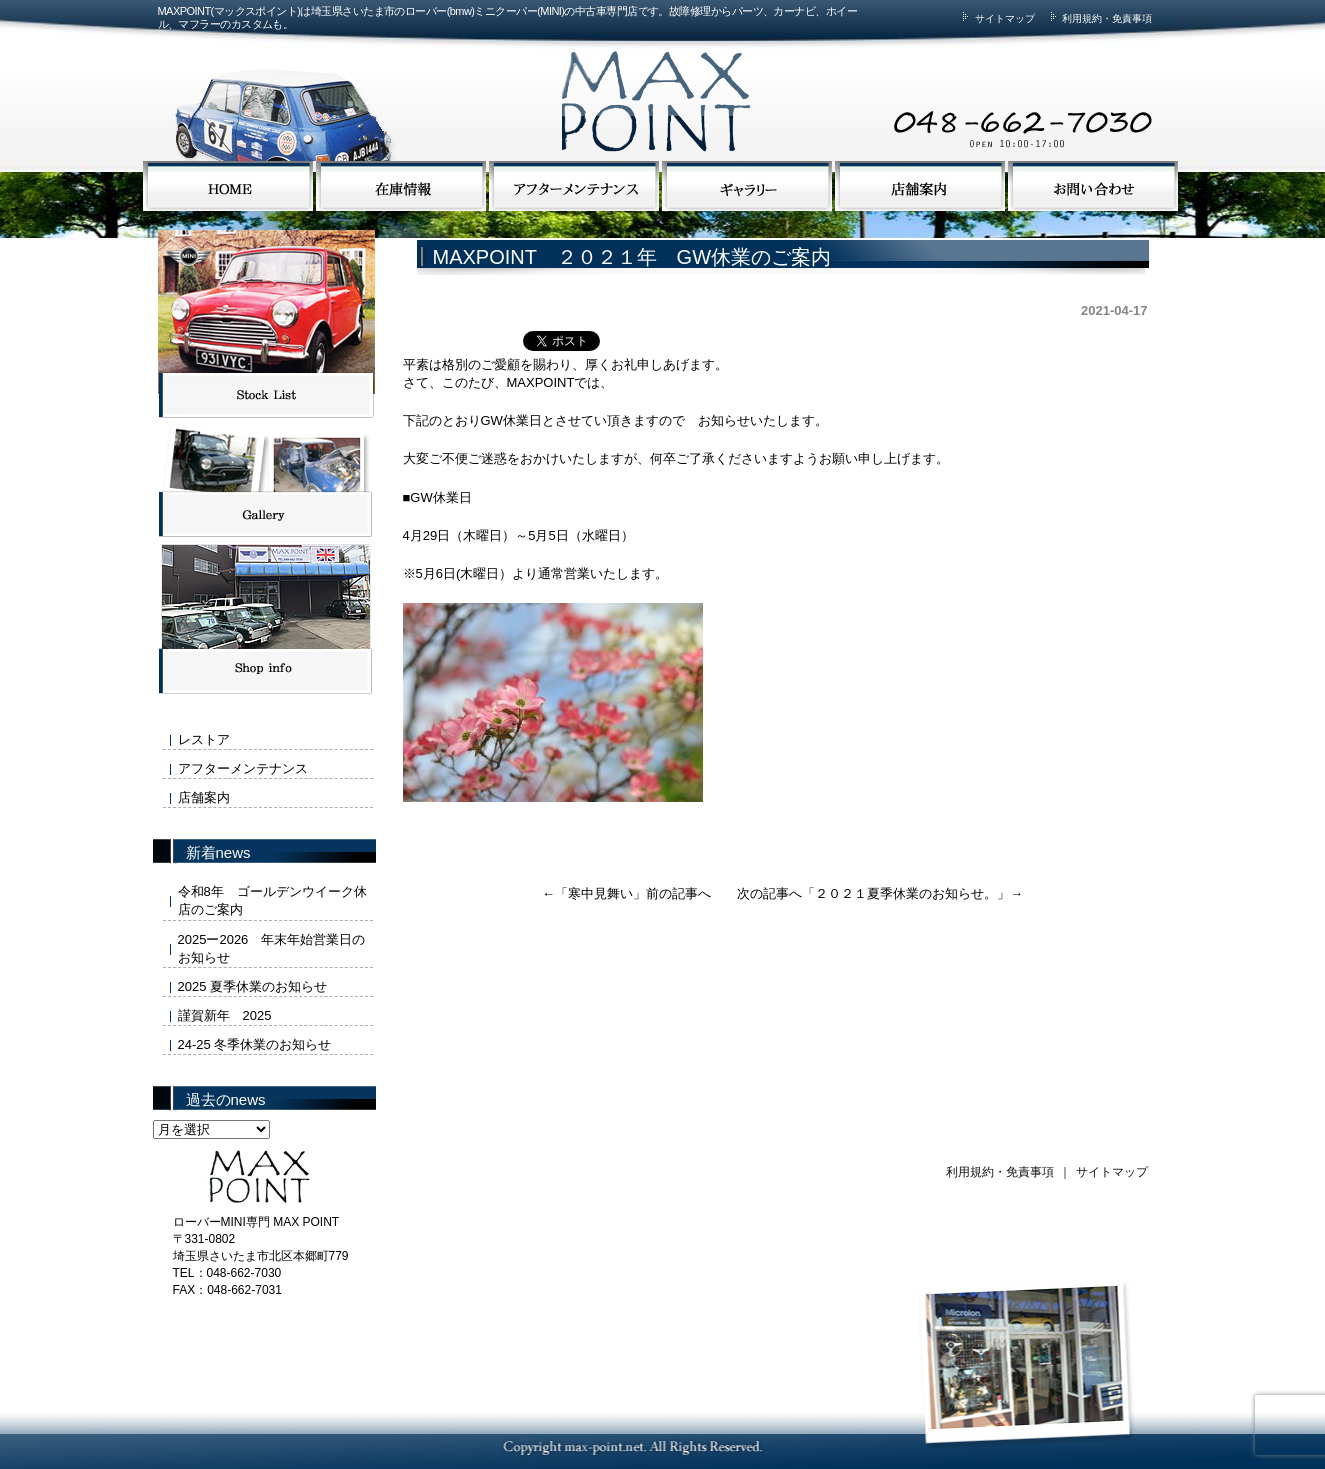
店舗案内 (204, 797)
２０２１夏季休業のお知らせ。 (906, 893)
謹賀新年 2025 (225, 1015)
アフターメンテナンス (243, 768)
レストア (204, 739)
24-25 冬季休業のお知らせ (255, 1044)
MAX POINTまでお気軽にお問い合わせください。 (908, 83)
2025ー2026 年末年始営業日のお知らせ (272, 948)
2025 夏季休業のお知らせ (253, 986)
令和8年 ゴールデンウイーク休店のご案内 (272, 900)
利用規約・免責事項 (1099, 18)
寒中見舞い (600, 893)
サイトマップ (996, 18)
